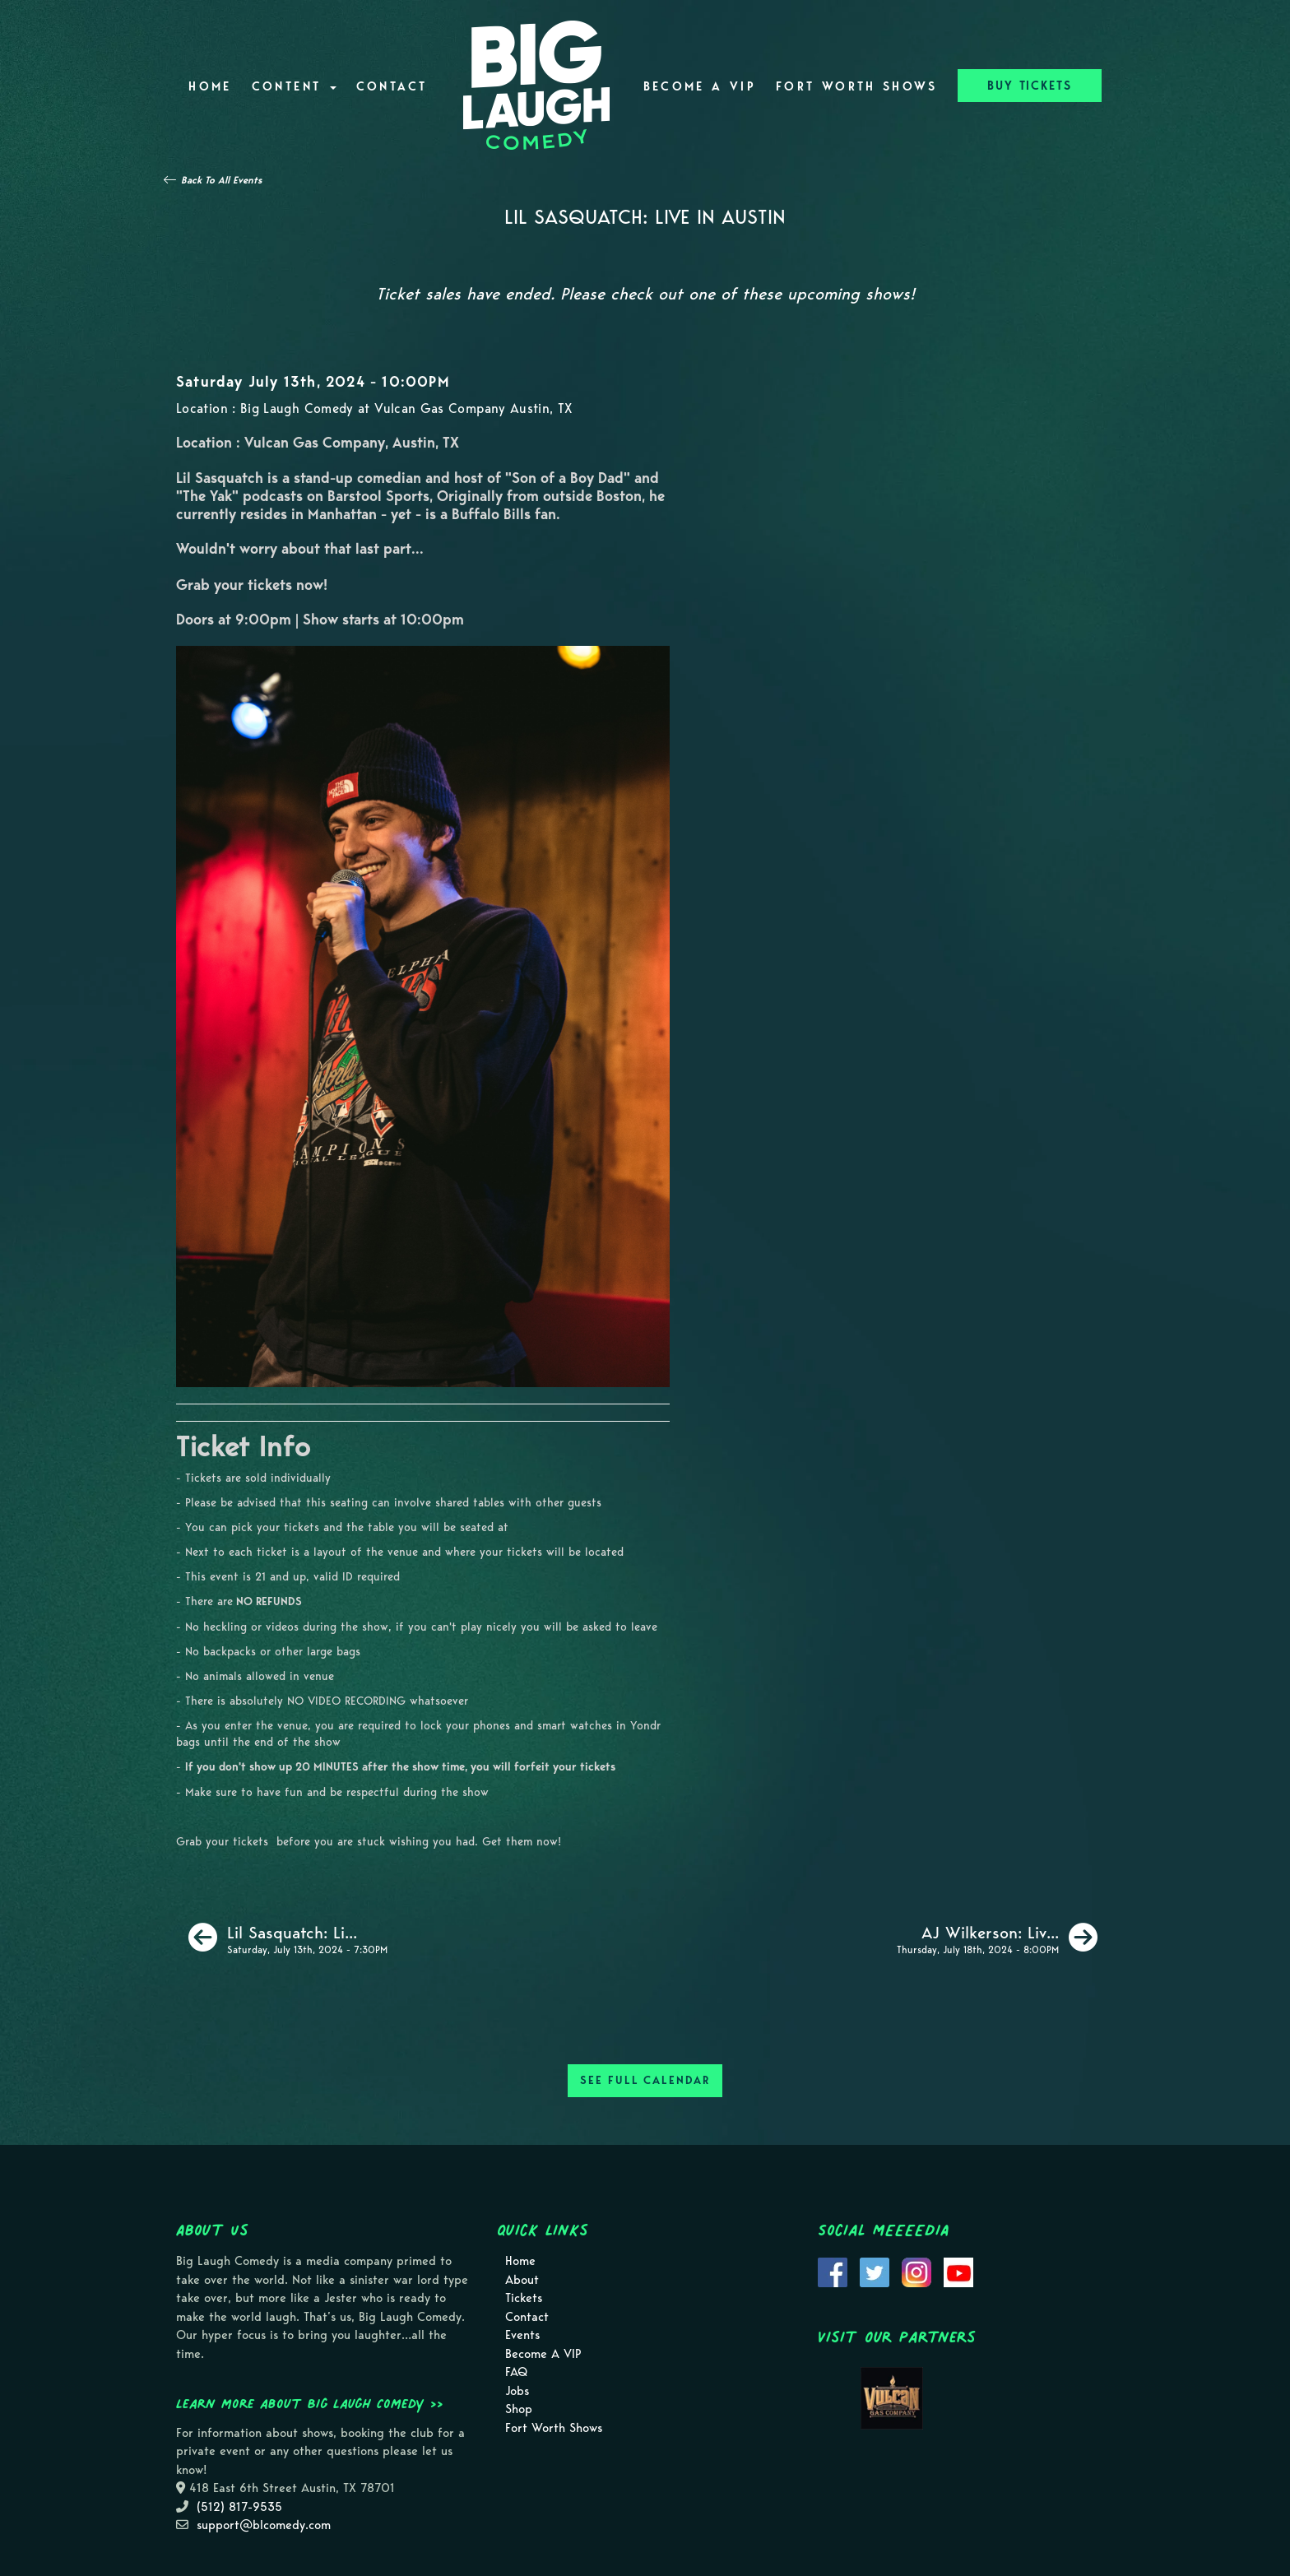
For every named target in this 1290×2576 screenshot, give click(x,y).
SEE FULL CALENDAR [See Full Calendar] (644, 2080)
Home (209, 86)
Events (522, 2335)
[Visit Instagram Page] (916, 2271)
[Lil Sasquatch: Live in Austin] (287, 1937)
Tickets (523, 2298)
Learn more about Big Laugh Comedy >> (309, 2403)
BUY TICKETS (1029, 85)
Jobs (517, 2390)
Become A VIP (699, 86)
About (522, 2279)
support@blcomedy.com (264, 2525)
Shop (518, 2409)
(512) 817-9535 (239, 2506)
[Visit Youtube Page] (958, 2271)
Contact (392, 86)
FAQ (516, 2372)
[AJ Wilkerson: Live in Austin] (997, 1937)
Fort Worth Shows (857, 86)
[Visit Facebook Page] (832, 2271)
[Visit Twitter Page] (874, 2271)
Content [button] (294, 86)
